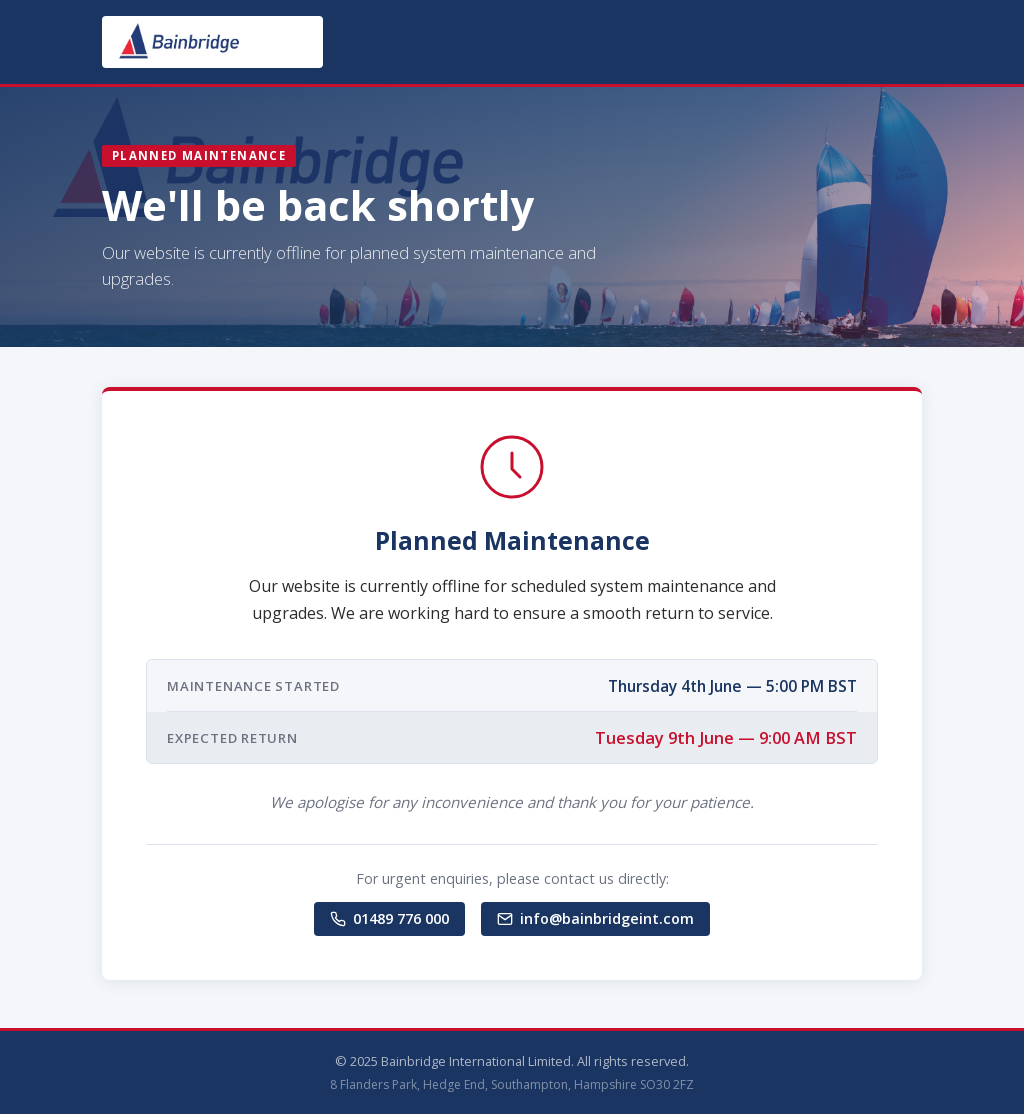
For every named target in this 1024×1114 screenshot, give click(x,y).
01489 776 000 (389, 918)
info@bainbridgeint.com (595, 918)
